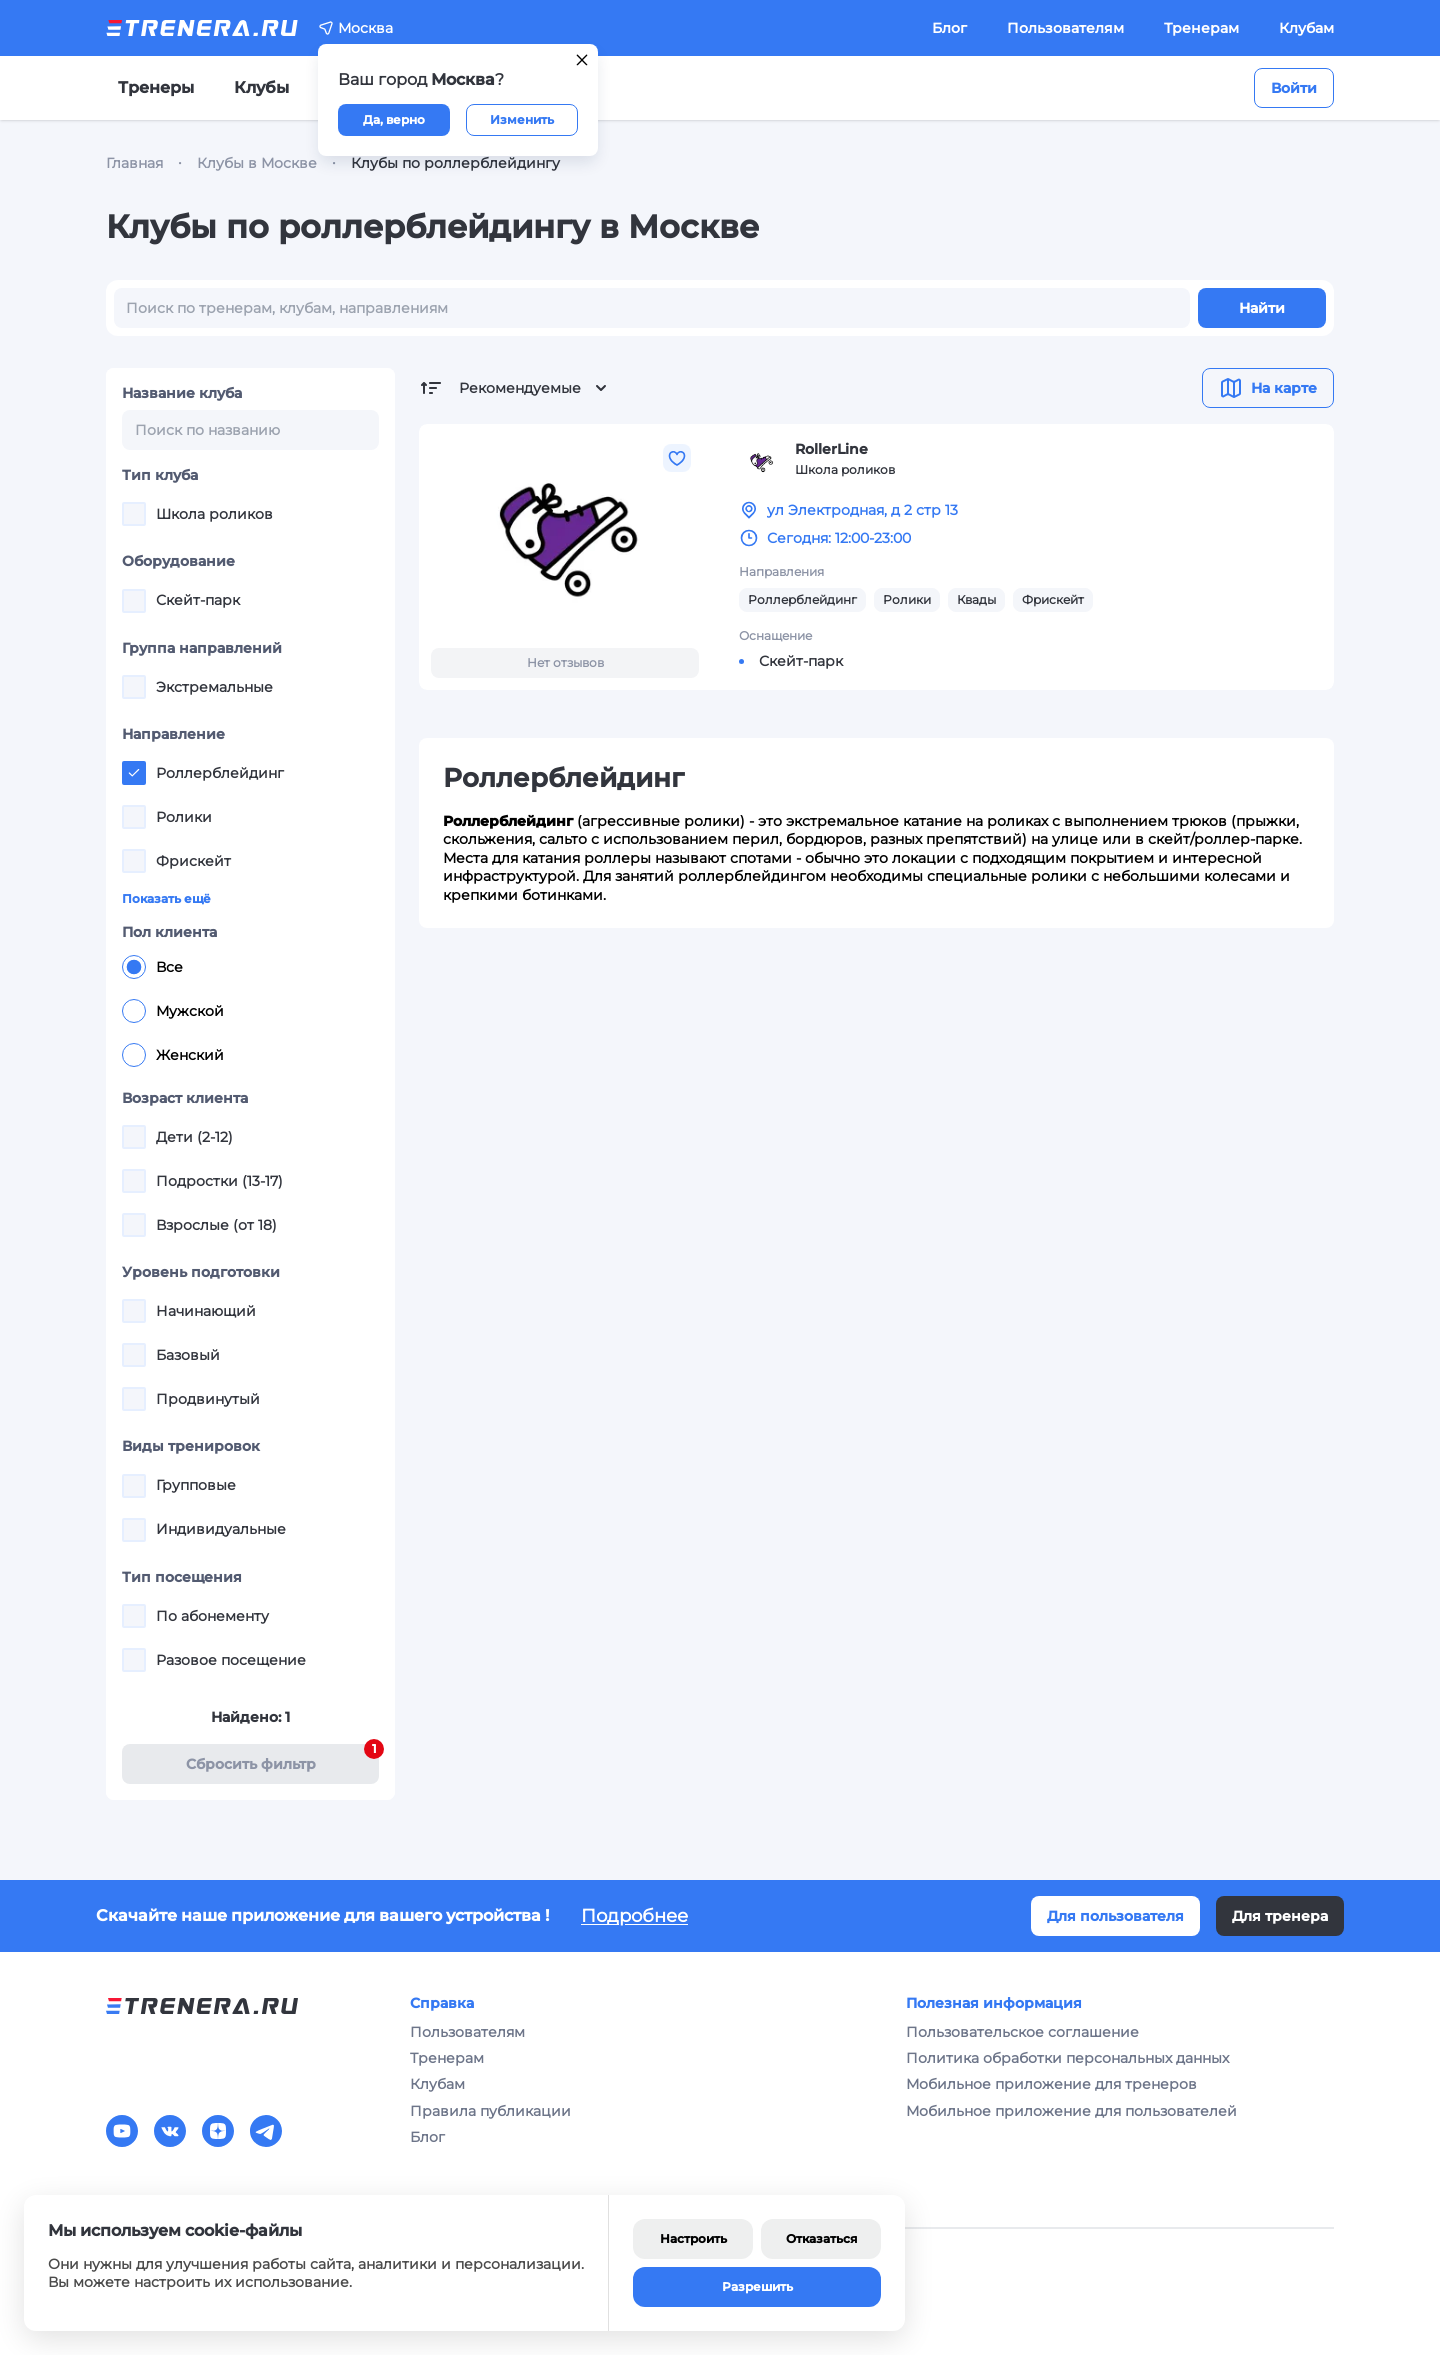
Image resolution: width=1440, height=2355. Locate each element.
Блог (949, 28)
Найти (1262, 308)
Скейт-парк (801, 661)
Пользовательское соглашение (1022, 2032)
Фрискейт (1053, 599)
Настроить (693, 2238)
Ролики (907, 599)
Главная (134, 163)
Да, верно (394, 119)
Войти (1294, 88)
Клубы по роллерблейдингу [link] (455, 163)
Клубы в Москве (257, 163)
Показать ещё (166, 898)
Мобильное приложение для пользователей (1071, 2111)
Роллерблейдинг (802, 599)
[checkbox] (134, 514)
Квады (976, 599)
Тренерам (1201, 28)
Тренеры (156, 87)
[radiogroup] (250, 1011)
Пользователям (1065, 28)
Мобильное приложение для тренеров (1051, 2084)
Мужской (173, 1011)
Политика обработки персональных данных (1067, 2058)
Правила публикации (490, 2111)
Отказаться (821, 2238)
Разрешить (757, 2286)
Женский (173, 1055)
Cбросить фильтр (283, 1758)
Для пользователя (1115, 1916)
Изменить (522, 119)
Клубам (1306, 28)
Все (152, 967)
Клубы (261, 87)
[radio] (134, 967)
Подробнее (634, 1916)
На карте (1268, 388)
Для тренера (1280, 1916)
